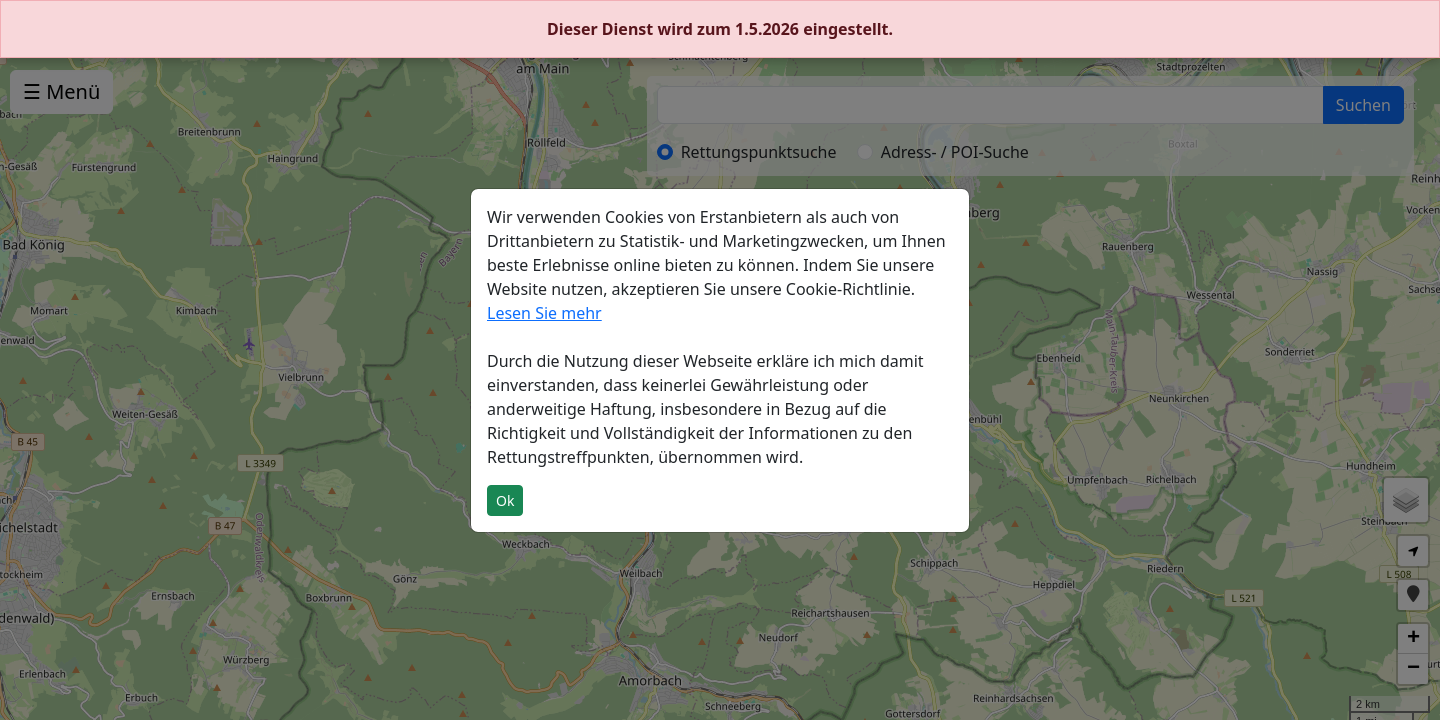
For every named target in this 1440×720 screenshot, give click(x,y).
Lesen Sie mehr (544, 313)
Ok (505, 500)
